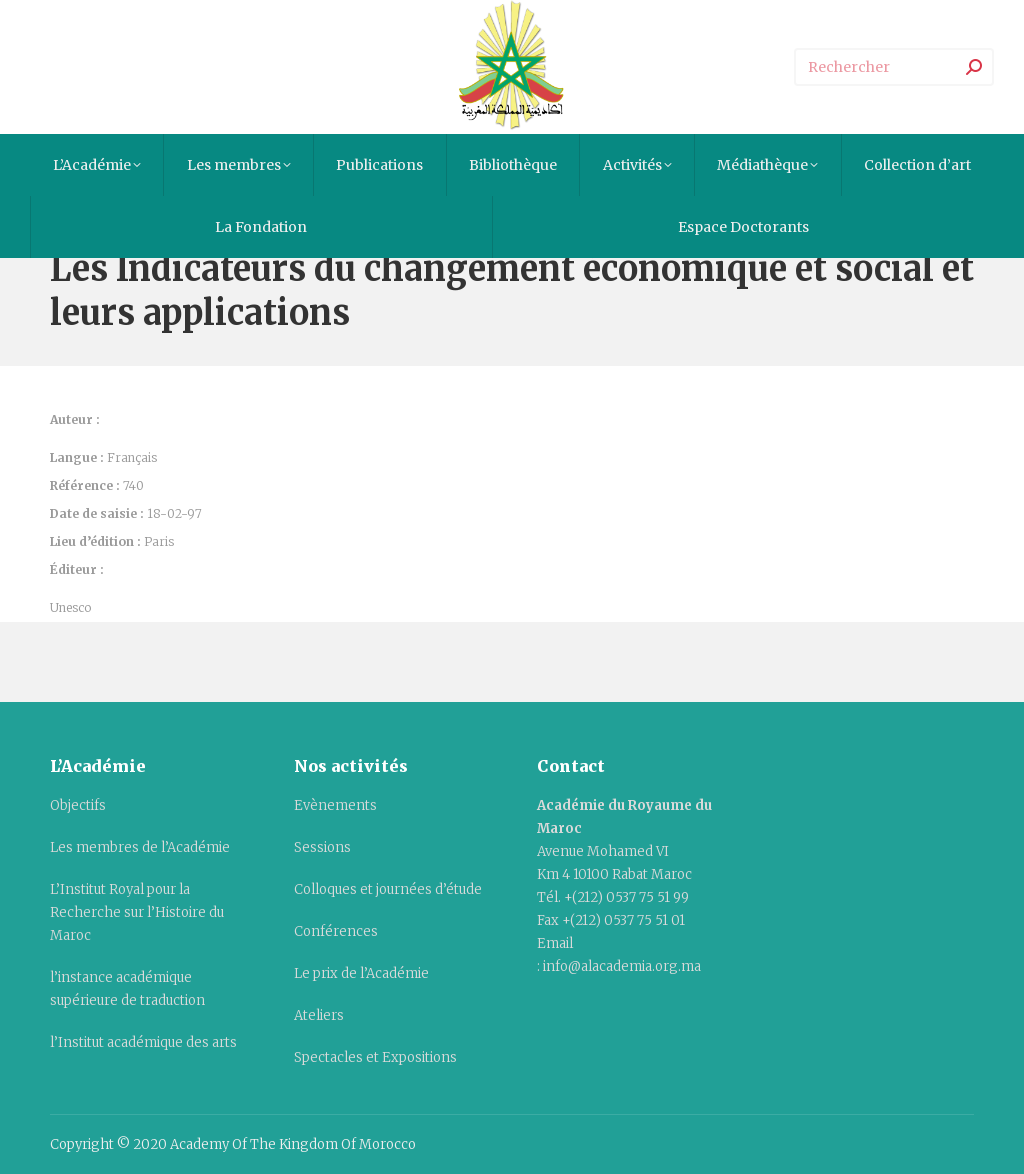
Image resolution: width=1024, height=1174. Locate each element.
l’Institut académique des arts (143, 1042)
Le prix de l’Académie (361, 973)
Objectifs (78, 805)
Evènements (335, 805)
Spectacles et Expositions (375, 1057)
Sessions (322, 847)
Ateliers (319, 1015)
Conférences (336, 931)
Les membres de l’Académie (140, 847)
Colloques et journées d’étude (388, 889)
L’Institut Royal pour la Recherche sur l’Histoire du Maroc (137, 912)
